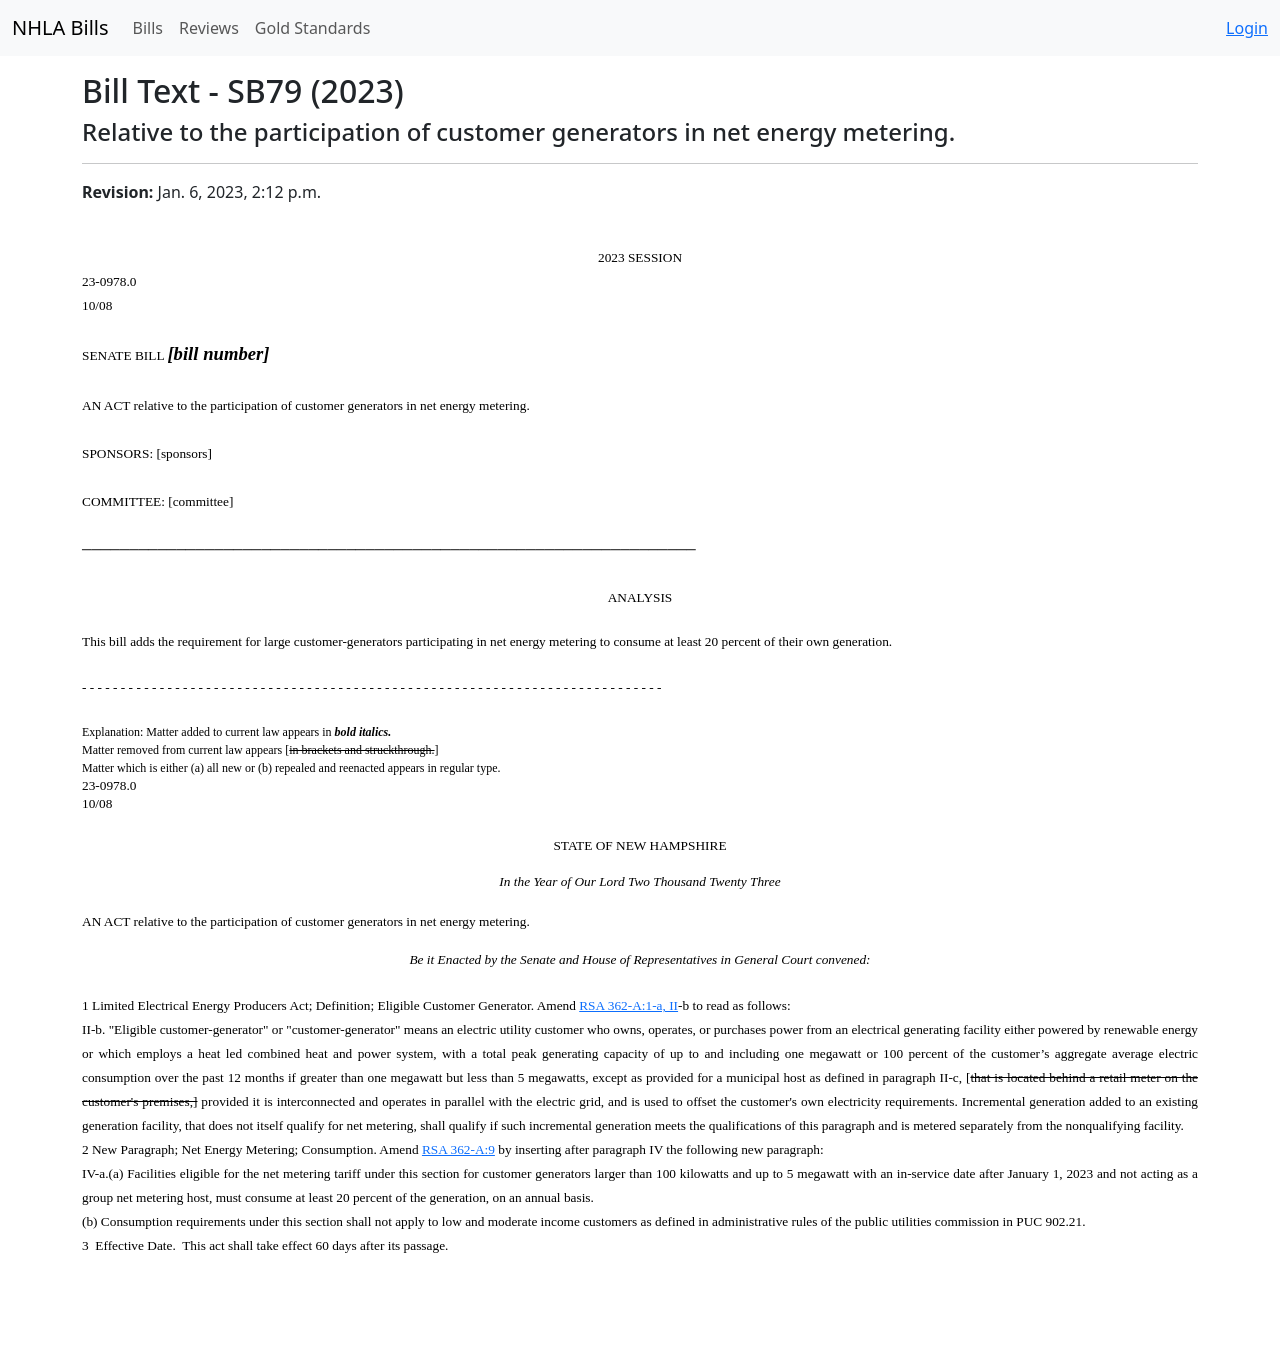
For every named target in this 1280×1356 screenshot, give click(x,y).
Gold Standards (313, 28)
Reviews (209, 28)
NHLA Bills (60, 27)
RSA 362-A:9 (458, 1149)
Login (1247, 28)
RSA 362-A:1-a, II (628, 1005)
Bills (148, 28)
